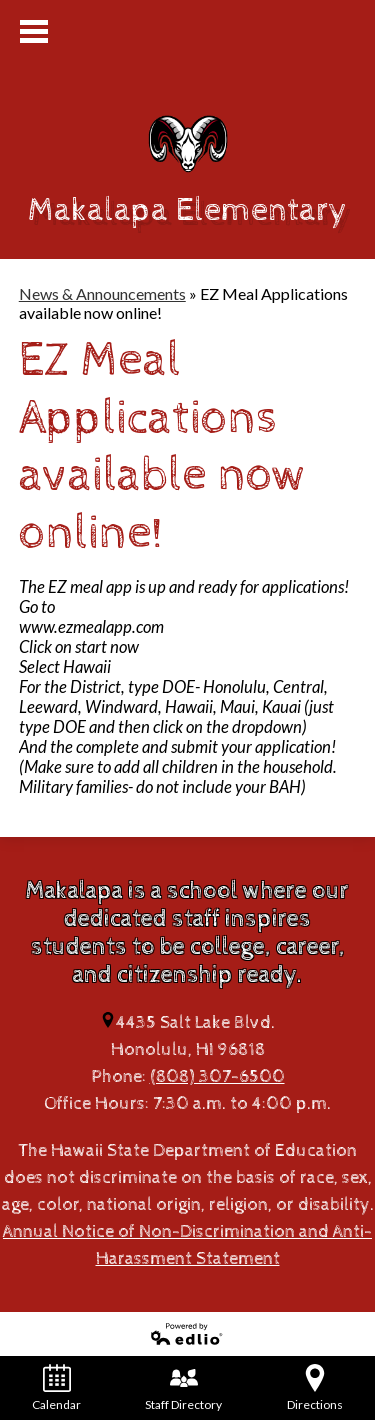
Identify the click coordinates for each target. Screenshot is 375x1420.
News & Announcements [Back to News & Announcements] (102, 293)
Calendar (56, 1388)
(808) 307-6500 (217, 1076)
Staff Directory (183, 1388)
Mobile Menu (34, 31)
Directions (315, 1388)
